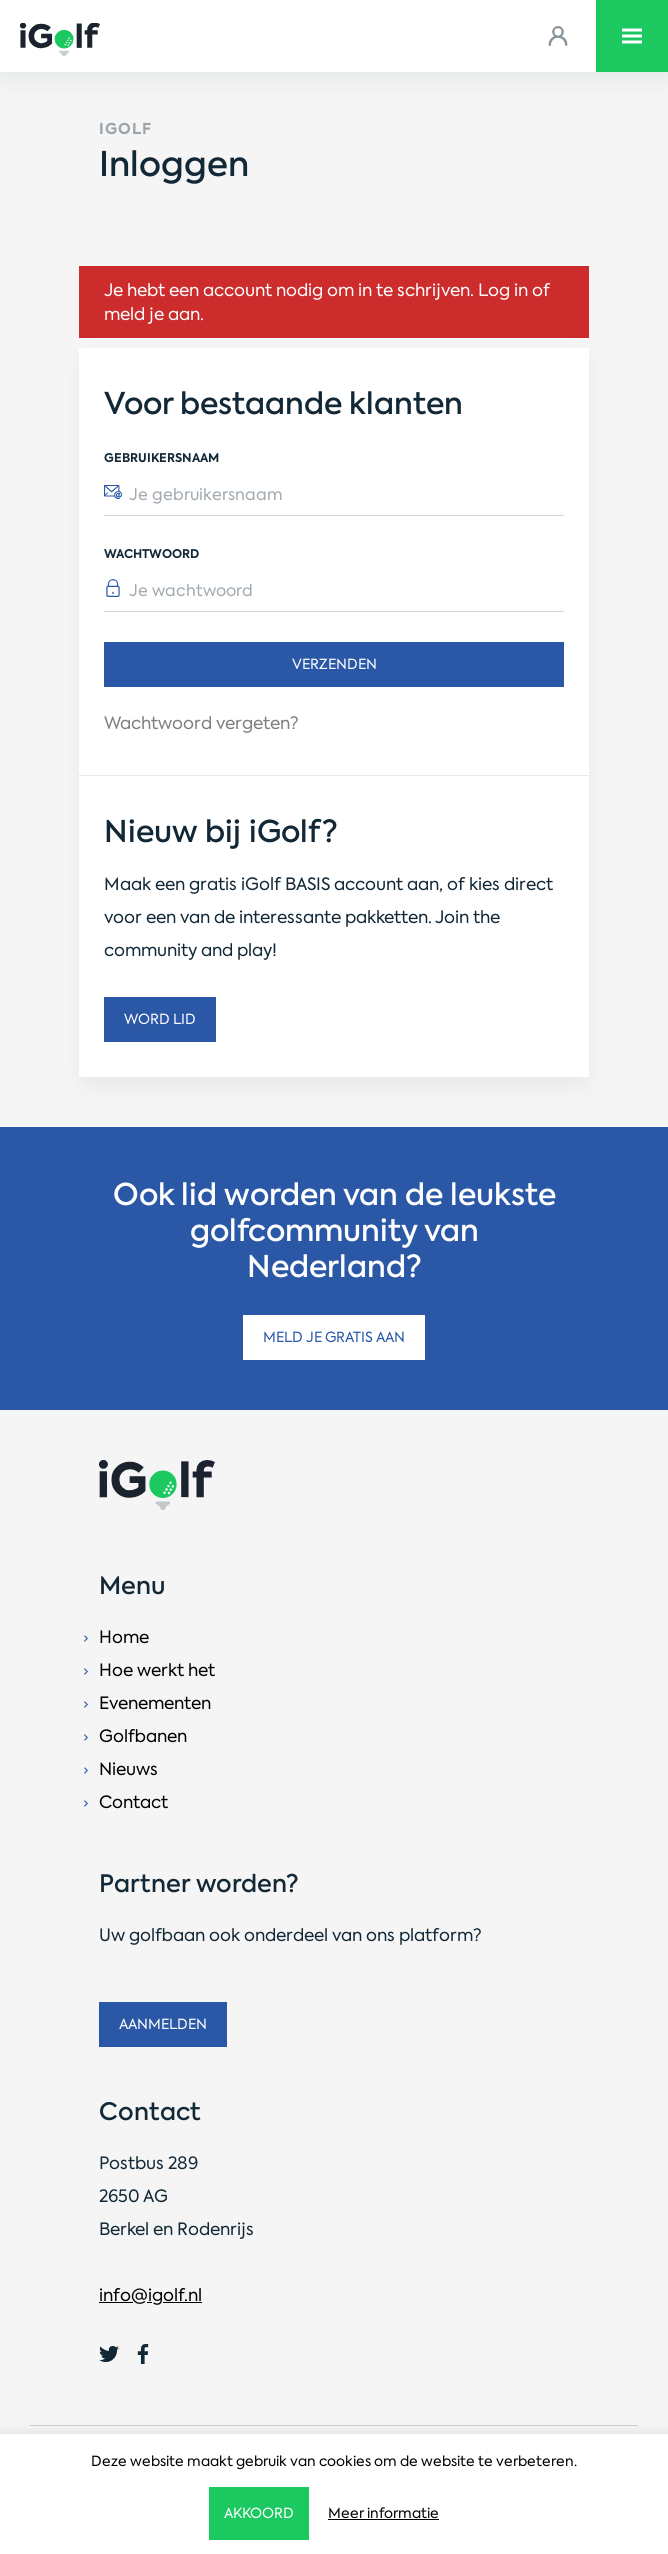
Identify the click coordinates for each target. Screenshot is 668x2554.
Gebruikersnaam (161, 457)
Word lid (160, 1019)
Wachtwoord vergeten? (201, 723)
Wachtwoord (151, 553)
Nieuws (128, 1769)
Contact (133, 1802)
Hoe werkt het (157, 1670)
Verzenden (334, 664)
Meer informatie (383, 2513)
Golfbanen (143, 1736)
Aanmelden (163, 2024)
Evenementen (155, 1703)
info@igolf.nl (150, 2295)
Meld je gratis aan (334, 1337)
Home (124, 1637)
